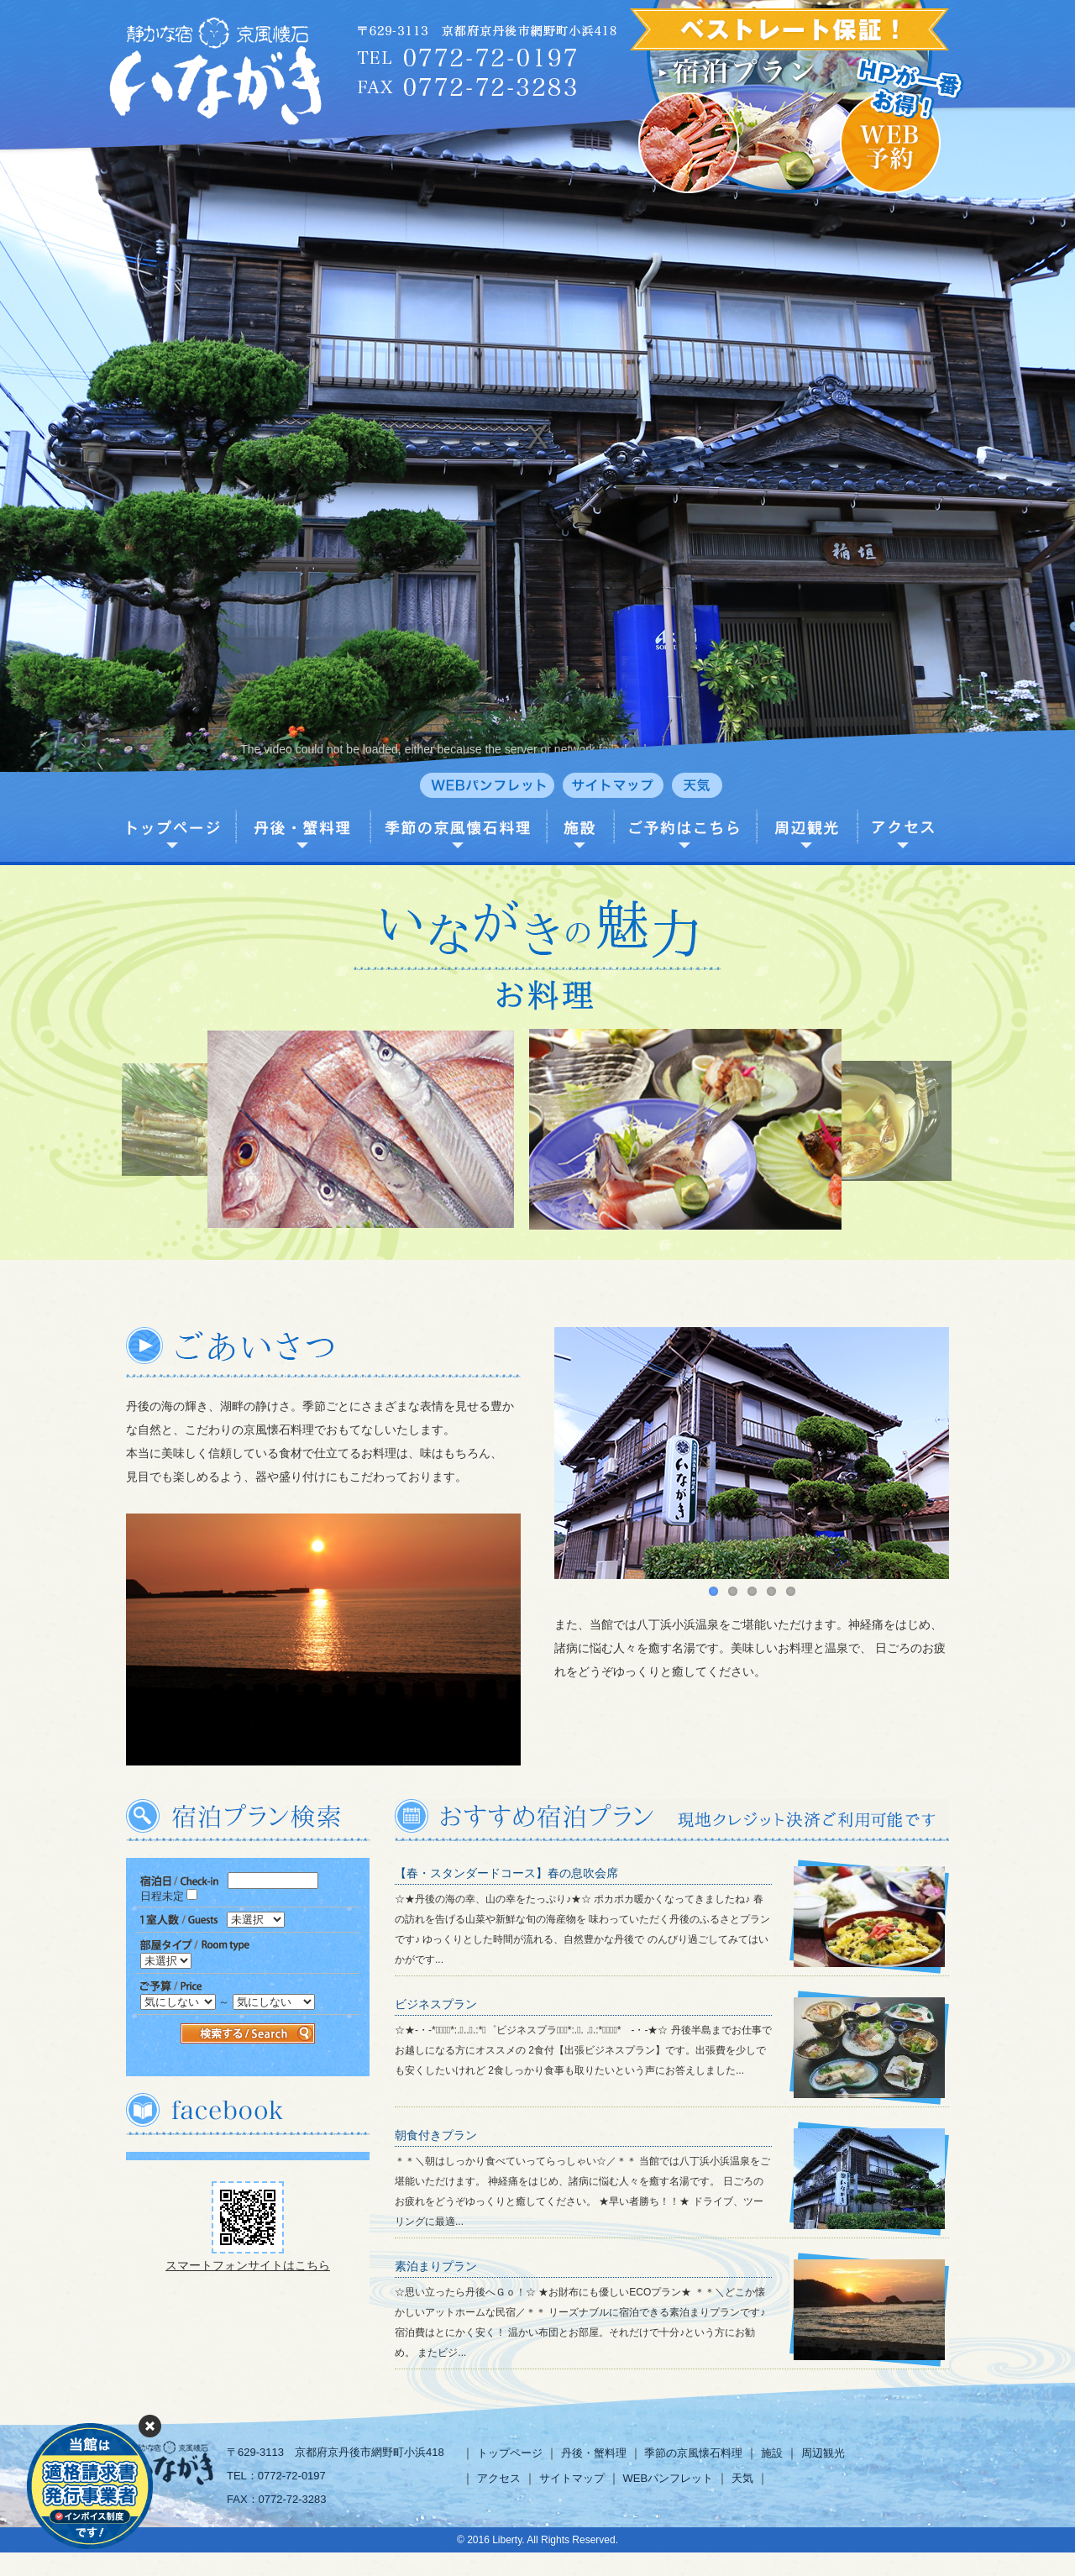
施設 (772, 2453)
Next (947, 1461)
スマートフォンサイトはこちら (247, 2265)
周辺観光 (823, 2453)
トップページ (510, 2453)
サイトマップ (572, 2478)
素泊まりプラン (436, 2266)
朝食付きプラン (436, 2135)
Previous (556, 1461)
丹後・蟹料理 (594, 2453)
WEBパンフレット (667, 2478)
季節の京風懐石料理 (693, 2453)
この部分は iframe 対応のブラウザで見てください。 (247, 1967)
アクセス (499, 2478)
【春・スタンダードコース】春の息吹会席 (506, 1873)
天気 (742, 2478)
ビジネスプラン (436, 2004)
